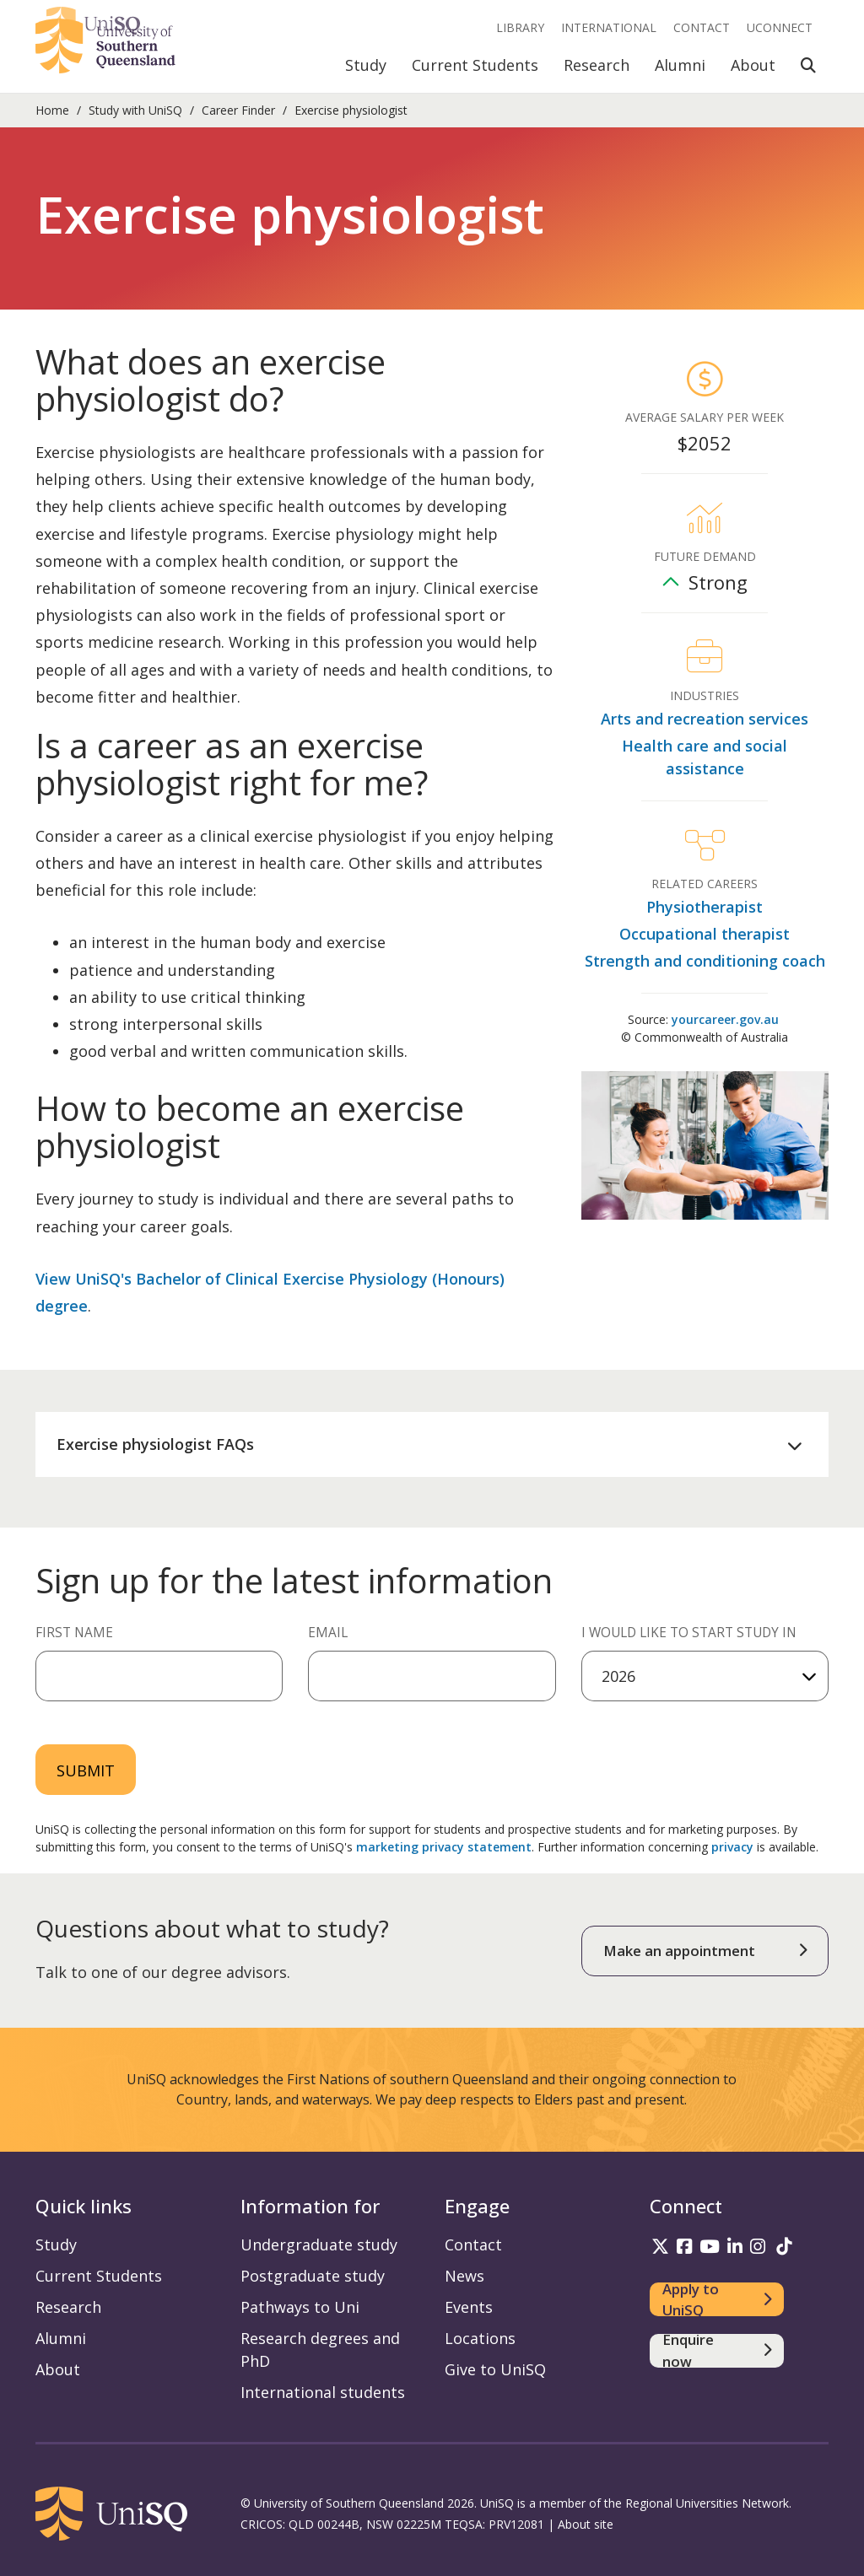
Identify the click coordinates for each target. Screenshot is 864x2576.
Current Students (475, 65)
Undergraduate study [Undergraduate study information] (318, 2244)
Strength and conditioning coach (705, 961)
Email (328, 1632)
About (753, 65)
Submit (86, 1770)
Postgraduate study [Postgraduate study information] (312, 2276)
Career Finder (238, 110)
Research (596, 65)
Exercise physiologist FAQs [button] (155, 1444)
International (608, 27)
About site (585, 2524)
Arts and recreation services (704, 719)
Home (52, 110)
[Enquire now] (717, 2351)
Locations (480, 2338)
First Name (74, 1632)
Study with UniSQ (135, 110)
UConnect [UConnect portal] (780, 27)
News (464, 2276)
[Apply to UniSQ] (717, 2299)
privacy (732, 1847)
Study (365, 65)
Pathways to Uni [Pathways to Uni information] (299, 2307)
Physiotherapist (704, 907)
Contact (701, 27)
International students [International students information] (322, 2392)
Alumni (680, 65)
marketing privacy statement (444, 1847)
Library (520, 27)
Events (469, 2307)
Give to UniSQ (495, 2369)
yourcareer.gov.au (725, 1019)
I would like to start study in (688, 1632)
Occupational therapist (704, 934)
